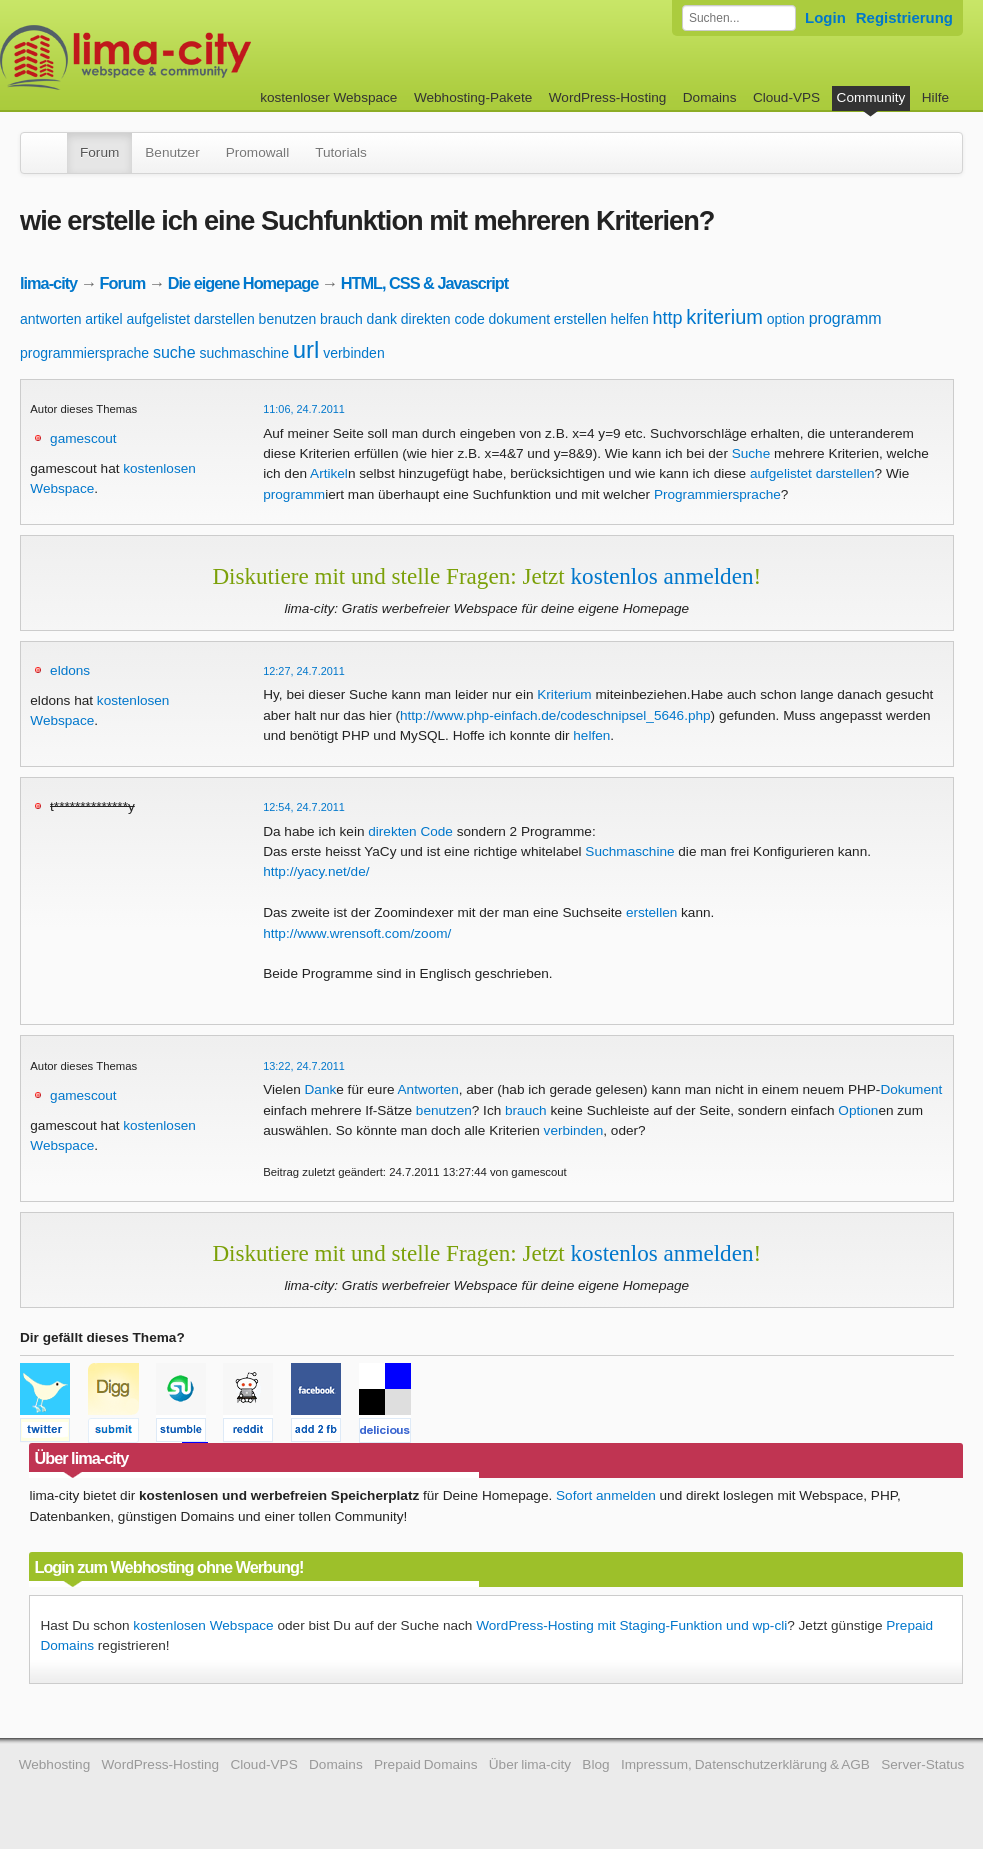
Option (858, 1110)
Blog (595, 1764)
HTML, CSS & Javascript (424, 283)
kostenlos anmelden (662, 576)
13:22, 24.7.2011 (304, 1066)
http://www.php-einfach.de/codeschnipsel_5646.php (555, 715)
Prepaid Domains (425, 1764)
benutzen (288, 319)
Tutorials (341, 152)
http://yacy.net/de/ (316, 871)
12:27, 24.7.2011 (304, 671)
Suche (751, 453)
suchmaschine (244, 353)
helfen (630, 319)
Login (825, 17)
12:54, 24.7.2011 (304, 807)
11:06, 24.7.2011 (304, 409)
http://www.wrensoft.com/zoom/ (357, 933)
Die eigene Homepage (243, 283)
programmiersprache (84, 353)
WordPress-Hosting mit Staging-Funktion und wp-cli (631, 1625)
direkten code (443, 319)
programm (845, 318)
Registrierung (904, 17)
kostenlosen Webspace (203, 1625)
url (306, 349)
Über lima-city (530, 1764)
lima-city (48, 283)
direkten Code (410, 831)
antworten (50, 319)
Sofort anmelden (606, 1495)
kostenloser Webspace (328, 97)
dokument (519, 319)
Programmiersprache (717, 494)
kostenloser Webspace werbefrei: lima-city (200, 57)
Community (871, 97)
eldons (70, 670)
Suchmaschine (629, 851)
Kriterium (564, 694)
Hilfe (935, 97)
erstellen (580, 319)
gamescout (83, 438)
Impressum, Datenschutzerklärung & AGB (745, 1764)
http (667, 318)
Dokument (911, 1089)
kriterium (724, 317)
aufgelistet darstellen (190, 319)
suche (174, 352)
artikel (103, 319)
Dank (321, 1089)
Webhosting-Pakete (473, 97)
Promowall (257, 152)
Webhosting (55, 1764)
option (786, 319)
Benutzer (172, 152)
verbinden (354, 353)
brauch (341, 319)
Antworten (428, 1089)
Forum (99, 152)
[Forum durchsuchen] (739, 18)
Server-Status (922, 1764)
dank (382, 319)
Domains (710, 97)
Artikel (329, 473)
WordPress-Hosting (608, 97)
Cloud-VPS (786, 97)
